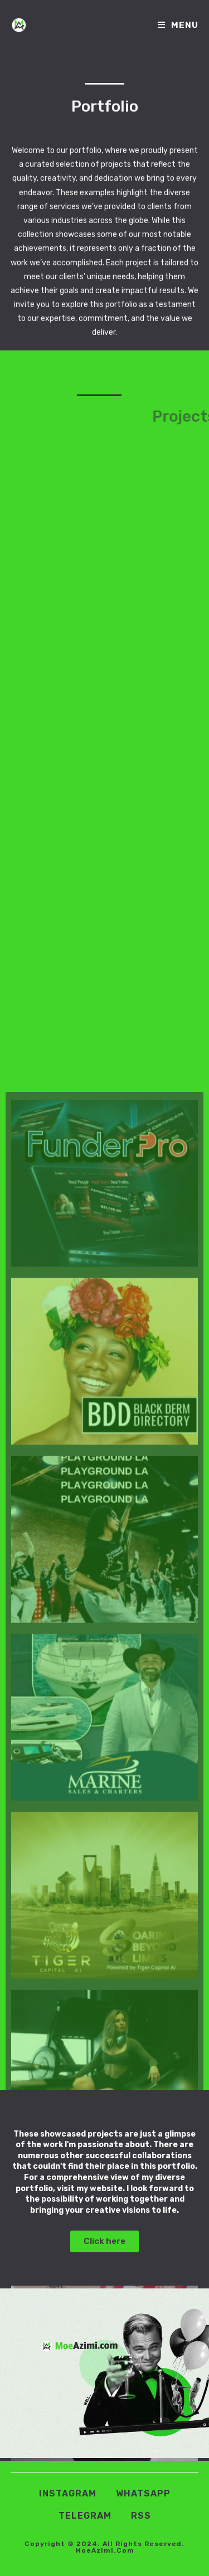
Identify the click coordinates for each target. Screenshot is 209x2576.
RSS (141, 2515)
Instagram (67, 2493)
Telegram (85, 2515)
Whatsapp (143, 2493)
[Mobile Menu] (178, 25)
